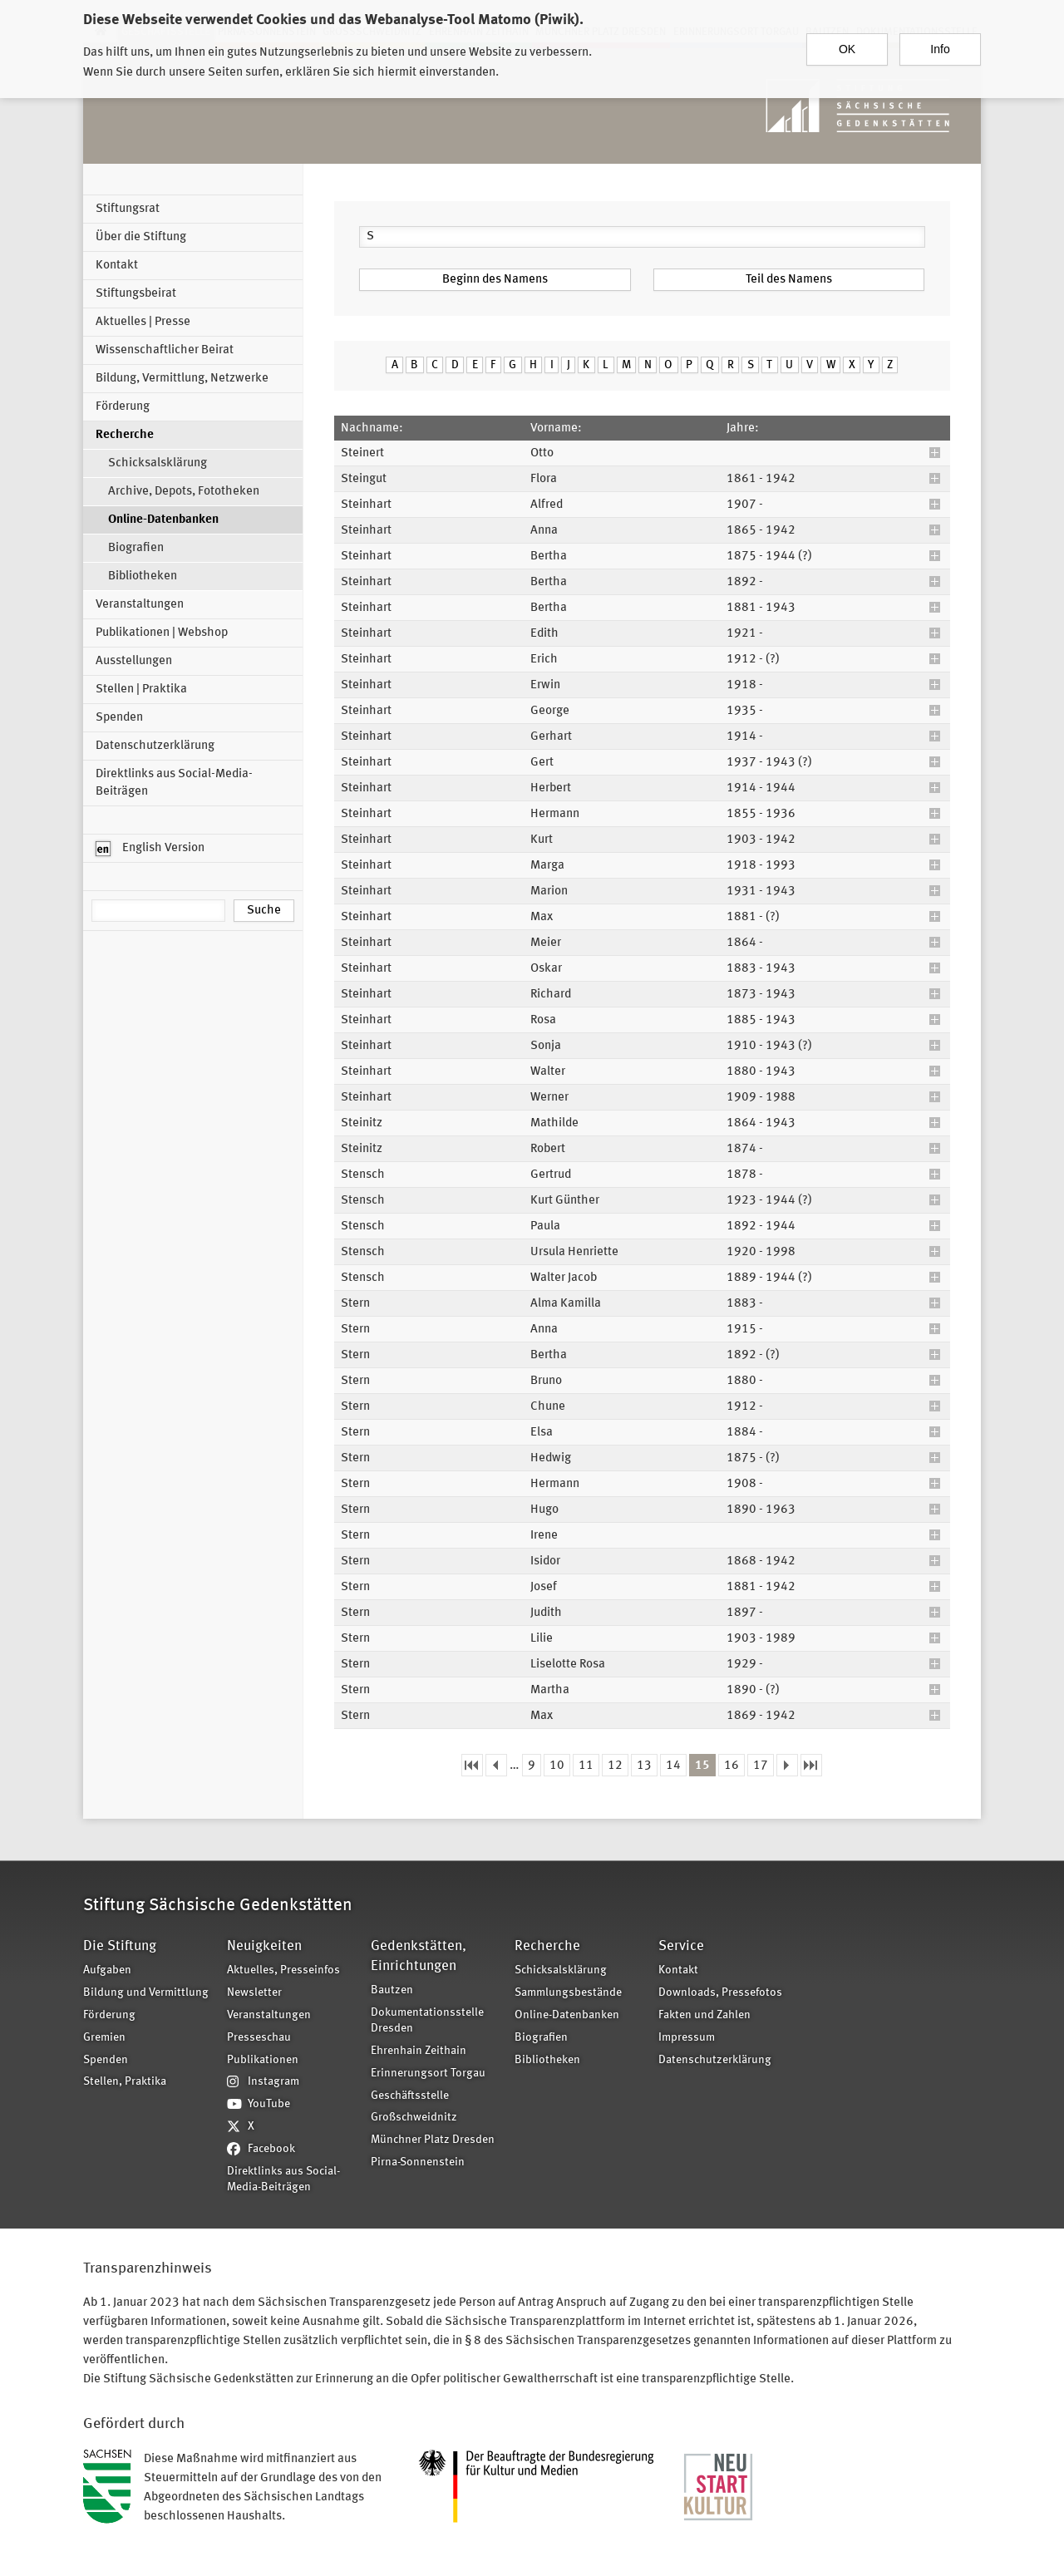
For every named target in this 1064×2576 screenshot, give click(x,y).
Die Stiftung (119, 1946)
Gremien (104, 2037)
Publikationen (262, 2060)
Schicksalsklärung (157, 463)
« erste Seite (472, 1765)
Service (681, 1946)
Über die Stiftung (141, 237)
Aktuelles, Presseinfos (283, 1970)
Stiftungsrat (128, 209)
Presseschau (259, 2037)
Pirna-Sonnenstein (418, 2162)
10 (556, 1766)
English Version (150, 848)
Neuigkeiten (264, 1946)
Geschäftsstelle (410, 2096)
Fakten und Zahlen (704, 2015)
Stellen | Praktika (141, 689)
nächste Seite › (787, 1765)
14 (673, 1766)
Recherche (125, 435)
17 (760, 1766)
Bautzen (392, 1990)
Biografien (136, 548)
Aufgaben (107, 1970)
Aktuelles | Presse (143, 322)
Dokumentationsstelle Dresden (427, 2020)
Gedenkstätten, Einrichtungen (418, 1956)
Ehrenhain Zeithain (418, 2051)
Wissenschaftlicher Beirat (165, 350)
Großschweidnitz (414, 2117)
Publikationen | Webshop (162, 633)
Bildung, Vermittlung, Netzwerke (182, 378)
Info (939, 47)
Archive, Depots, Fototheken (183, 491)
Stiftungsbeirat (136, 294)
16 (731, 1766)
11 (586, 1766)
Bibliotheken (142, 576)
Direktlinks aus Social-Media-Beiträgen (174, 783)
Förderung (123, 407)
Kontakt (117, 265)
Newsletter (254, 1992)
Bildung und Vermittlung (146, 1992)
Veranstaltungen (140, 604)
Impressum (686, 2037)
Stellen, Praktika (124, 2081)
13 (644, 1766)
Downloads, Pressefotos (720, 1992)
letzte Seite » (811, 1765)
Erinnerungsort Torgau (428, 2073)
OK (847, 47)
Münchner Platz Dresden (433, 2140)
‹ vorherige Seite (496, 1765)
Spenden (119, 718)
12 (615, 1766)
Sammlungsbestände (568, 1992)
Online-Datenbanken (163, 520)
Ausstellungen (134, 661)
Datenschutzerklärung (155, 746)
